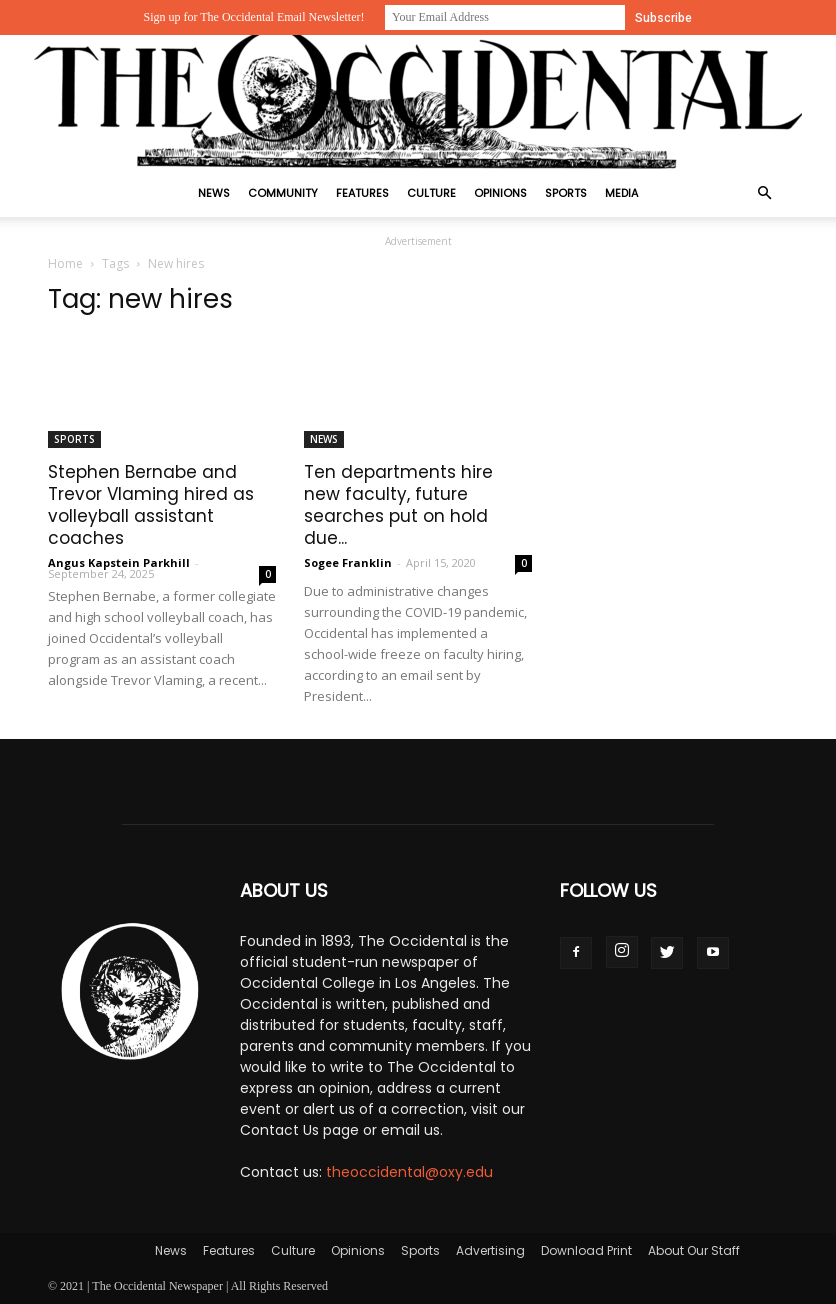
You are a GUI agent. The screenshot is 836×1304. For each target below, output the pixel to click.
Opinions (500, 193)
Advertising (490, 1250)
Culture (431, 193)
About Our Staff (694, 1250)
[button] (764, 193)
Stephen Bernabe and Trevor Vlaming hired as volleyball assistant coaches (151, 505)
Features (362, 193)
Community (283, 193)
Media (621, 193)
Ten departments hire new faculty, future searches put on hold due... (398, 505)
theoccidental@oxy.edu (409, 1172)
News (214, 193)
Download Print (586, 1250)
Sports (566, 193)
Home (65, 263)
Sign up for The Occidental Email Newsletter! (253, 17)
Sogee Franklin (348, 562)
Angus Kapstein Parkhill (119, 562)
